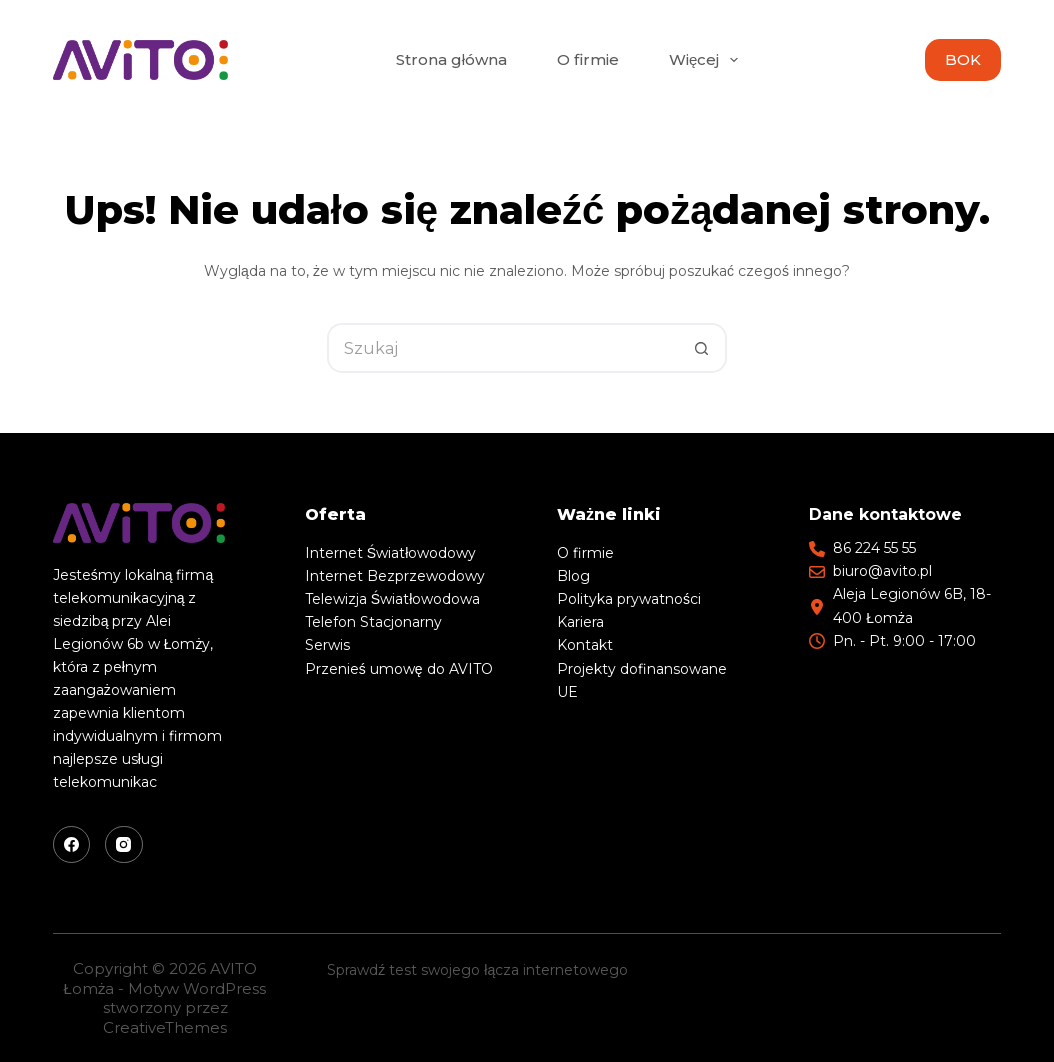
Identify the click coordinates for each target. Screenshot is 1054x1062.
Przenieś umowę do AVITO (399, 669)
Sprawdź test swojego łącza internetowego (477, 970)
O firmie (588, 59)
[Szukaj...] (502, 348)
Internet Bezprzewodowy (395, 576)
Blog (573, 576)
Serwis (327, 645)
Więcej (707, 60)
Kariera (580, 622)
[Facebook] (72, 845)
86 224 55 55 (874, 548)
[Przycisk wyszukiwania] (702, 348)
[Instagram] (124, 845)
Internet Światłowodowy (390, 553)
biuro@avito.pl (882, 571)
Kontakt (585, 645)
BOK (963, 59)
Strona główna (451, 59)
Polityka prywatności (629, 599)
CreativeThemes (165, 1027)
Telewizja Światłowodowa (392, 599)
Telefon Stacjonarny (373, 622)
